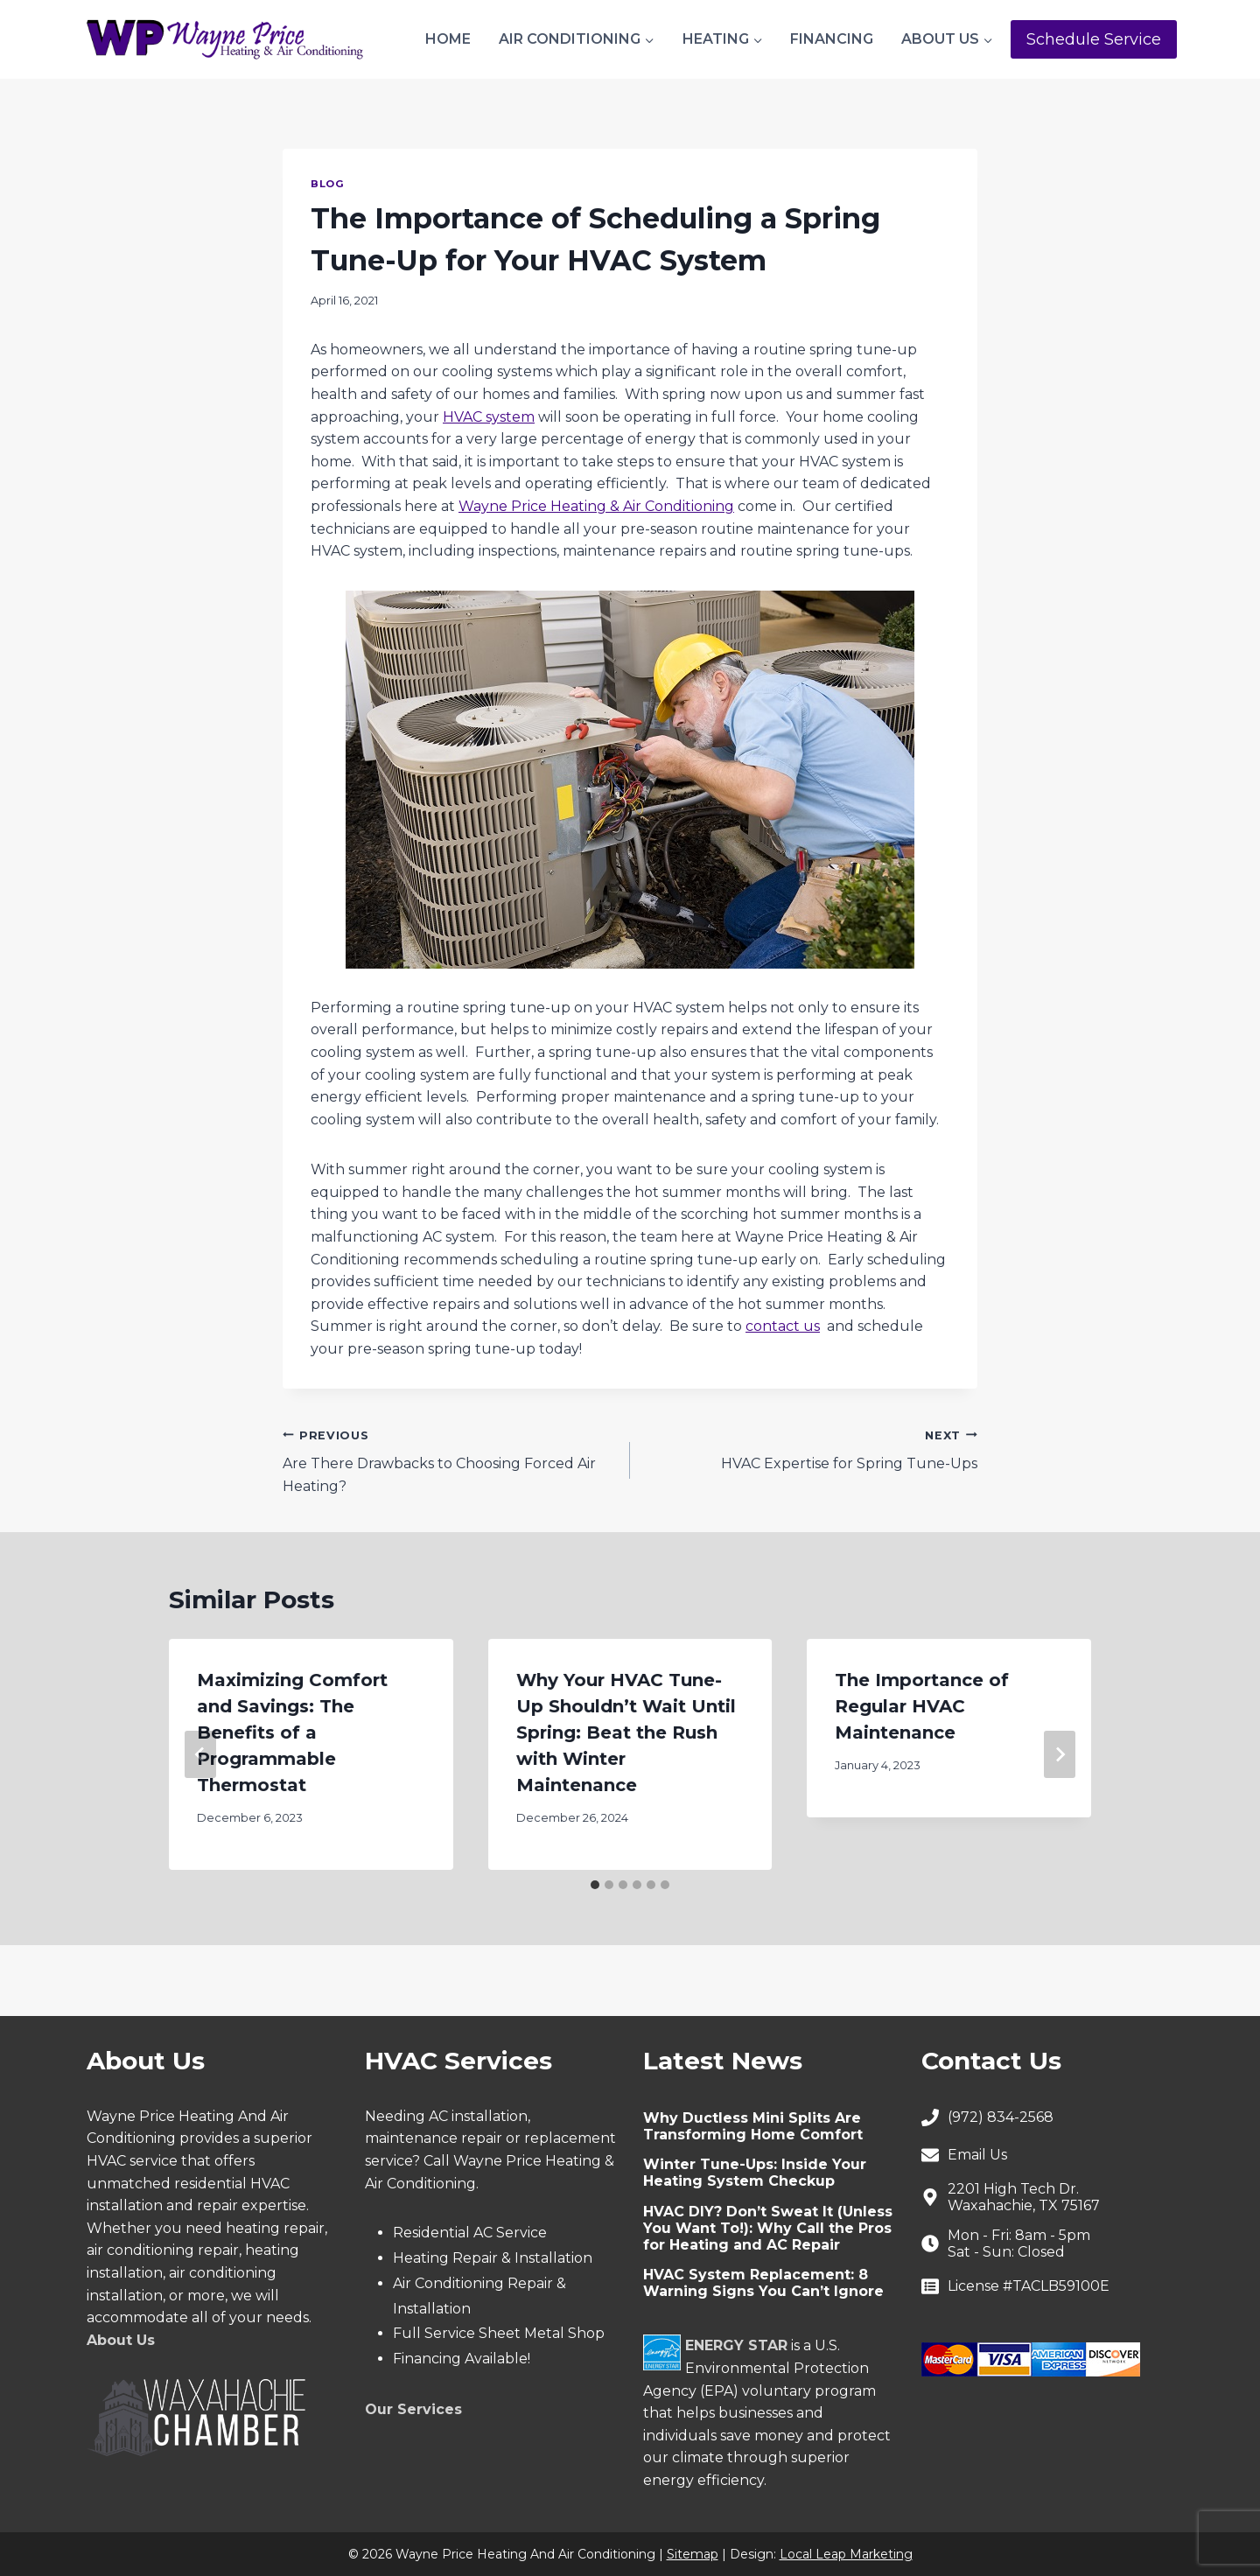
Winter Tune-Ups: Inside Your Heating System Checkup (754, 2172)
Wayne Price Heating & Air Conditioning (596, 506)
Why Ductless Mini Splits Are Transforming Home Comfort (753, 2126)
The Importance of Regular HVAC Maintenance (922, 1706)
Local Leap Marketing (846, 2554)
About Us (121, 2340)
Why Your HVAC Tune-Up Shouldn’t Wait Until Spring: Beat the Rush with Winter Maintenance (626, 1733)
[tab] (595, 1884)
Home (448, 39)
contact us (783, 1326)
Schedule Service (1093, 39)
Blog (327, 184)
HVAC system (489, 417)
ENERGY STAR (736, 2345)
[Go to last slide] (200, 1754)
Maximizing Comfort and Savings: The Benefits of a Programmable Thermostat (292, 1733)
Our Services (413, 2409)
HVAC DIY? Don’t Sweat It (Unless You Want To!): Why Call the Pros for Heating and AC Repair (767, 2228)
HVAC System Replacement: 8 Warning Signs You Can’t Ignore (763, 2283)
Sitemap (692, 2554)
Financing (831, 39)
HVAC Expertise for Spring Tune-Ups (810, 1448)
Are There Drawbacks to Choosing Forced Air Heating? (449, 1459)
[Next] (1059, 1754)
